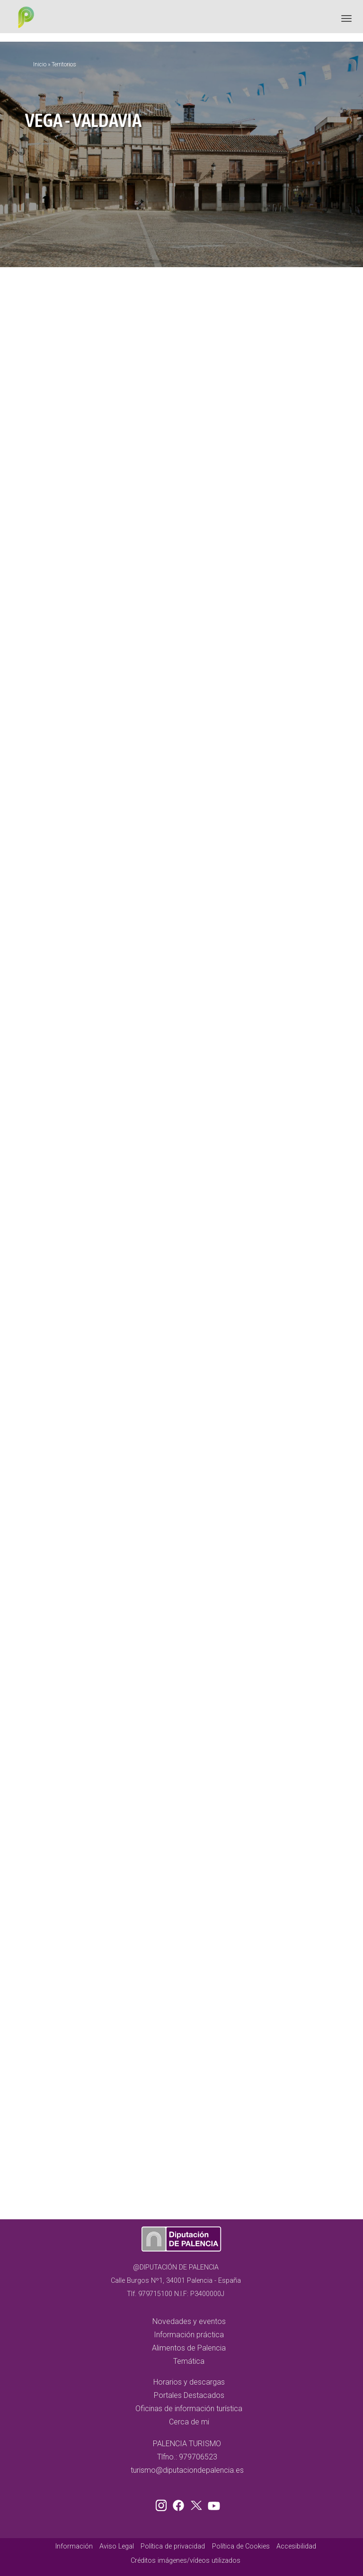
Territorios (64, 64)
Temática (188, 2361)
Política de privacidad (173, 2546)
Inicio (39, 64)
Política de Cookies (241, 2546)
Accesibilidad (296, 2546)
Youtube (212, 2503)
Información (74, 2546)
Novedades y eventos (189, 2321)
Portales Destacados (189, 2395)
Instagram (163, 2503)
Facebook (181, 2503)
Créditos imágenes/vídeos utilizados (185, 2561)
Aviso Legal (116, 2546)
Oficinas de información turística (188, 2408)
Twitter (197, 2503)
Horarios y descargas (189, 2382)
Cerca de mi (189, 2421)
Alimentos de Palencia (189, 2347)
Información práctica (189, 2334)
